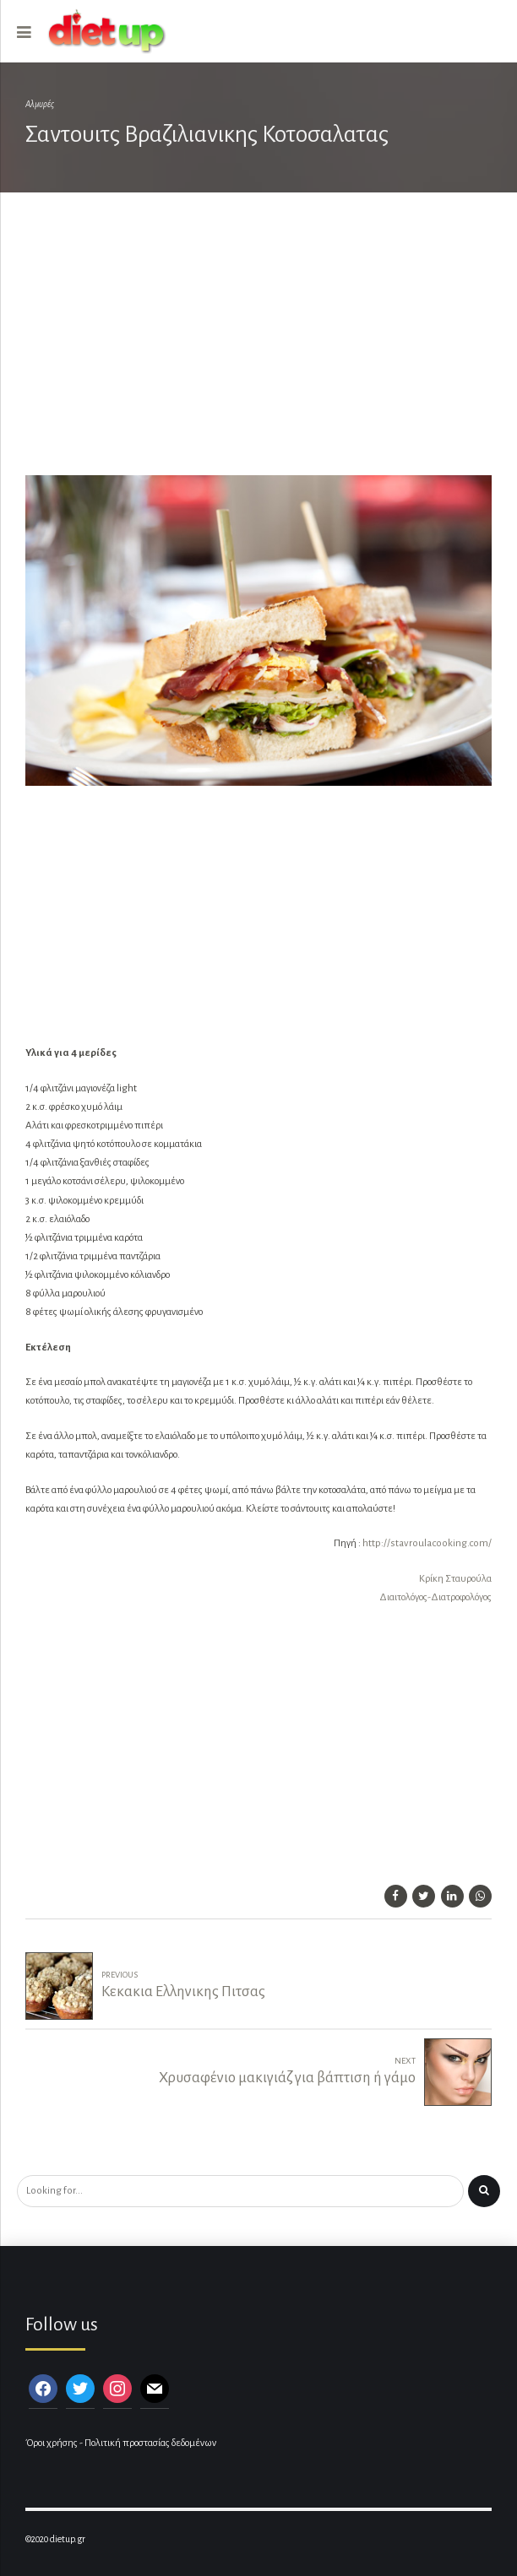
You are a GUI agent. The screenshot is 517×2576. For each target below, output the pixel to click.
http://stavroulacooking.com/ (427, 1543)
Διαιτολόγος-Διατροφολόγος (435, 1597)
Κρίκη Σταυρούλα (455, 1578)
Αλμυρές (39, 104)
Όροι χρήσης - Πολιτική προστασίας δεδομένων (120, 2443)
